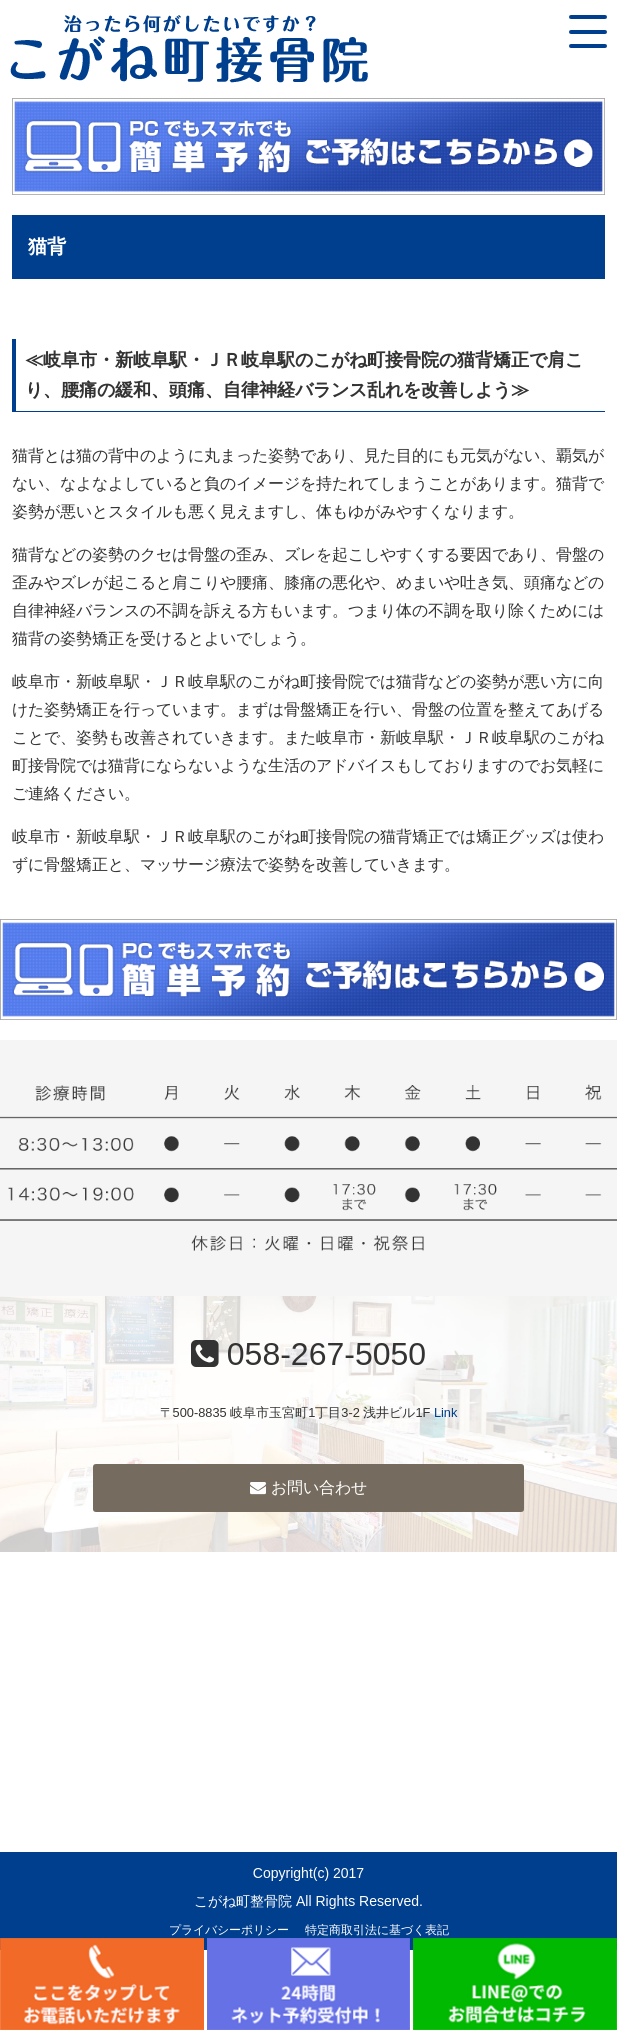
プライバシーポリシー (229, 1930)
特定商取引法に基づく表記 (377, 1930)
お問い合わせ (308, 1487)
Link (445, 1412)
